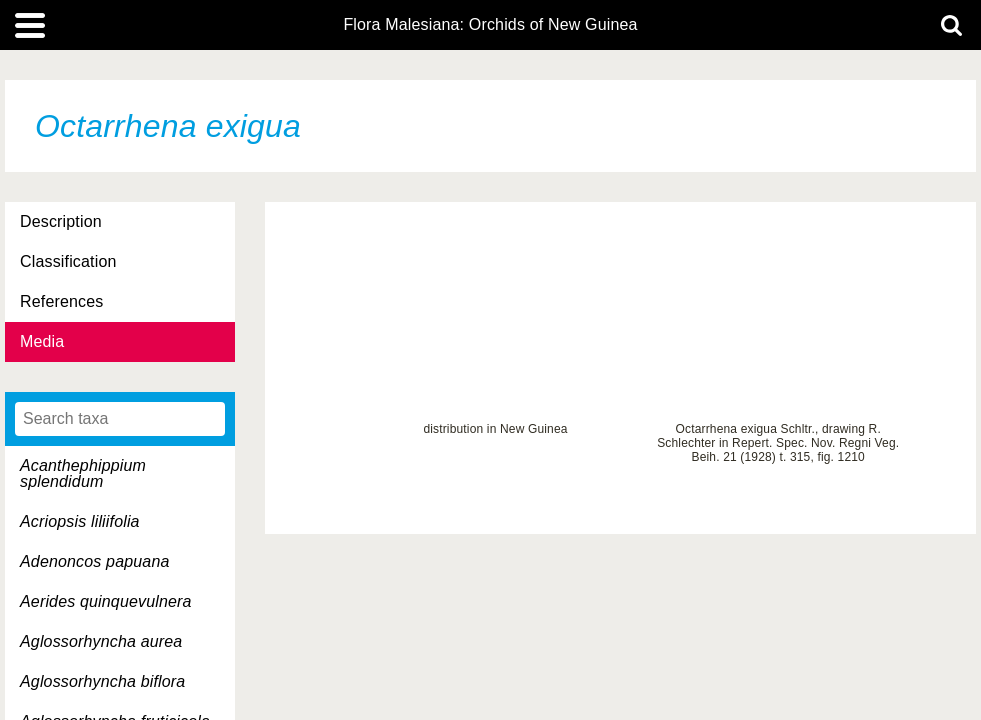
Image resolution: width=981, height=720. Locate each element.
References (61, 301)
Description (61, 221)
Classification (68, 261)
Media (42, 341)
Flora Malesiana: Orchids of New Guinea (490, 25)
